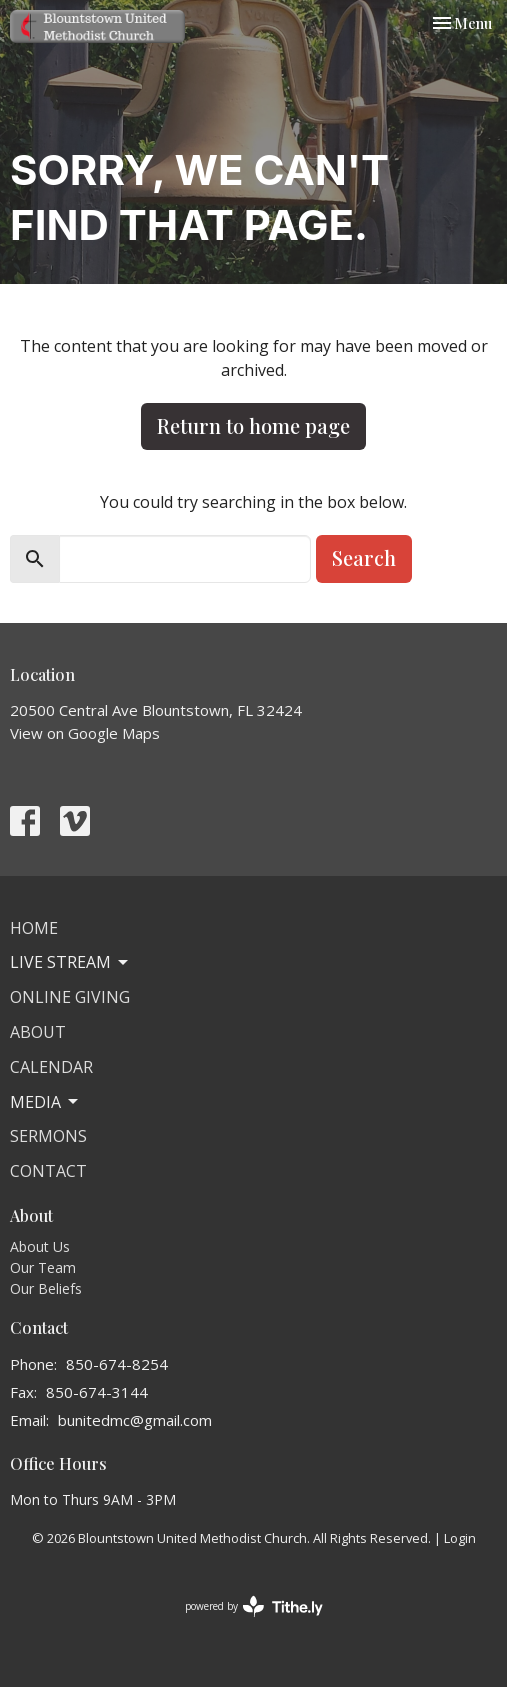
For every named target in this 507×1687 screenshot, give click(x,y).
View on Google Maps (85, 733)
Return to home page (253, 425)
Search (364, 557)
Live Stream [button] (70, 962)
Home (34, 928)
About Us (40, 1246)
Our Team (43, 1267)
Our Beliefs (46, 1288)
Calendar (51, 1067)
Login (460, 1538)
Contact (48, 1171)
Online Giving (70, 997)
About (38, 1032)
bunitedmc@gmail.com (135, 1420)
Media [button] (45, 1102)
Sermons (48, 1136)
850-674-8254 (117, 1364)
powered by (254, 1606)
